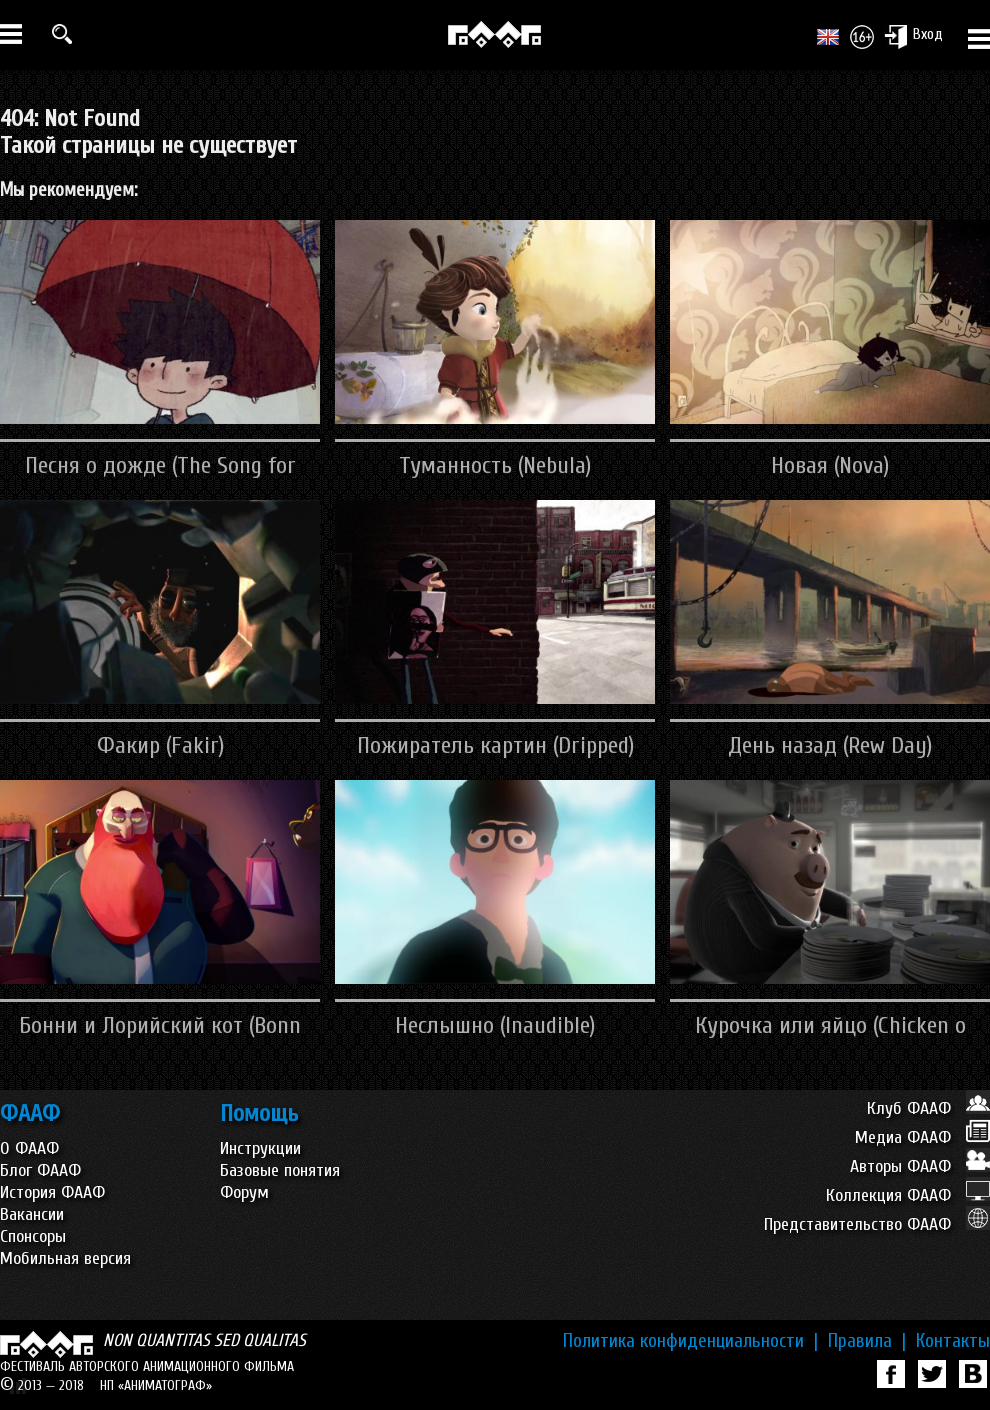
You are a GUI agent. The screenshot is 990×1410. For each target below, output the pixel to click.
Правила (867, 1341)
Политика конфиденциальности (690, 1341)
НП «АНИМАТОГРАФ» (156, 1385)
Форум (244, 1192)
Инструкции (260, 1148)
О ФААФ (29, 1148)
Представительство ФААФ (877, 1224)
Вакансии (32, 1214)
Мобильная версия (65, 1258)
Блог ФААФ (40, 1170)
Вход (913, 36)
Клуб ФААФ (928, 1108)
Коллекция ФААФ (908, 1195)
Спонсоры (33, 1236)
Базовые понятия (280, 1170)
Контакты (953, 1341)
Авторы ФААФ (920, 1166)
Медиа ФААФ (922, 1137)
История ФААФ (52, 1192)
